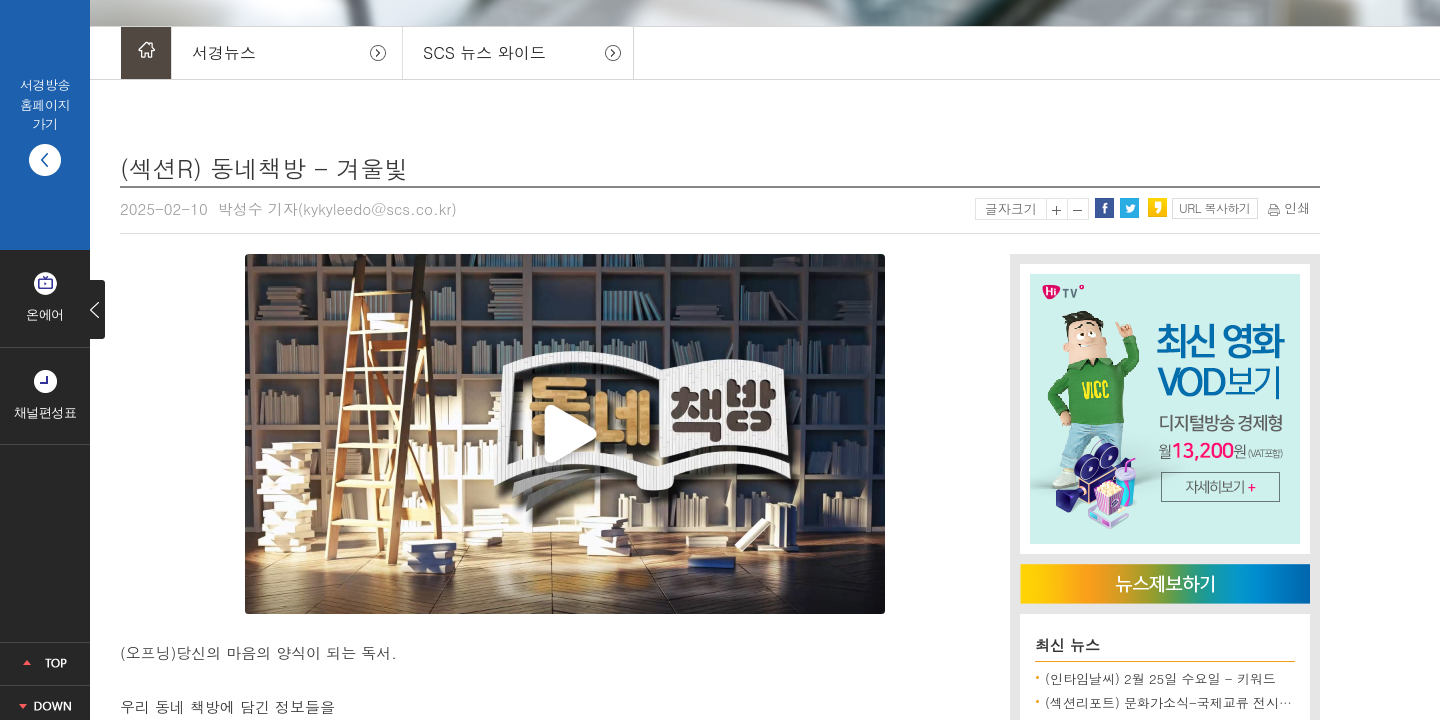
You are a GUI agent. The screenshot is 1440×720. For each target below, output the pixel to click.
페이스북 (1104, 208)
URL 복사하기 (1214, 207)
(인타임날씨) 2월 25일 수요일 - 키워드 (1160, 678)
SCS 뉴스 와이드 (484, 52)
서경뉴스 (224, 52)
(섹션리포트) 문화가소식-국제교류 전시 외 (1170, 702)
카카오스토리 (1157, 208)
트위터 (1129, 208)
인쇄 (1289, 207)
